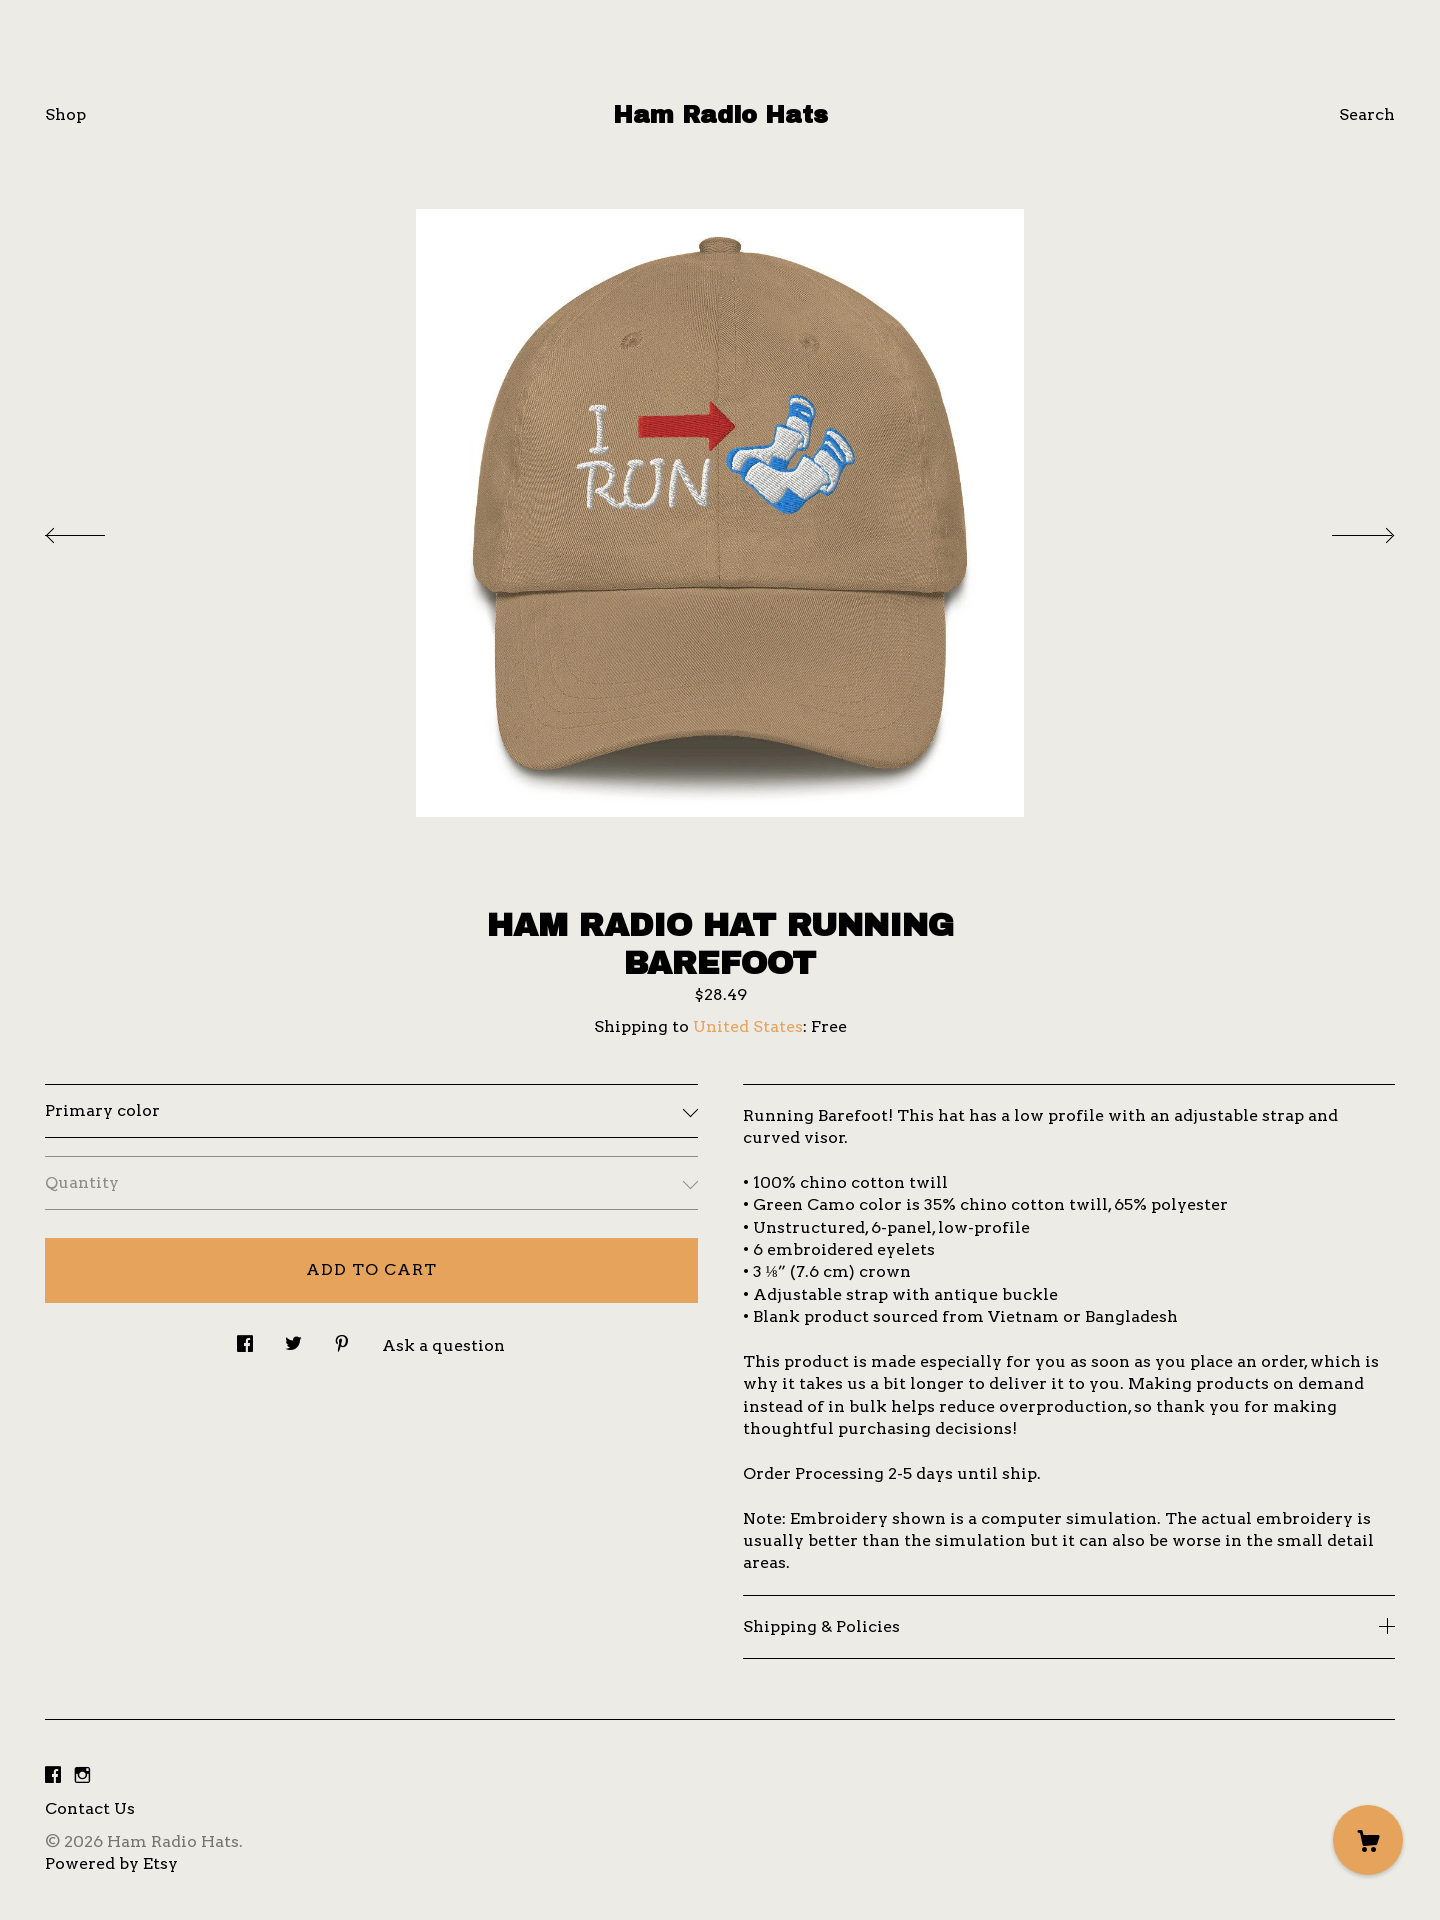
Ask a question (443, 1345)
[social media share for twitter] (293, 1339)
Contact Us (90, 1808)
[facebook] (53, 1775)
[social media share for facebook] (245, 1339)
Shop (65, 114)
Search (1367, 114)
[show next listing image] (1345, 530)
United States (748, 1026)
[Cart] (1368, 1840)
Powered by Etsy (111, 1863)
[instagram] (82, 1775)
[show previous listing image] (95, 530)
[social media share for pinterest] (342, 1339)
